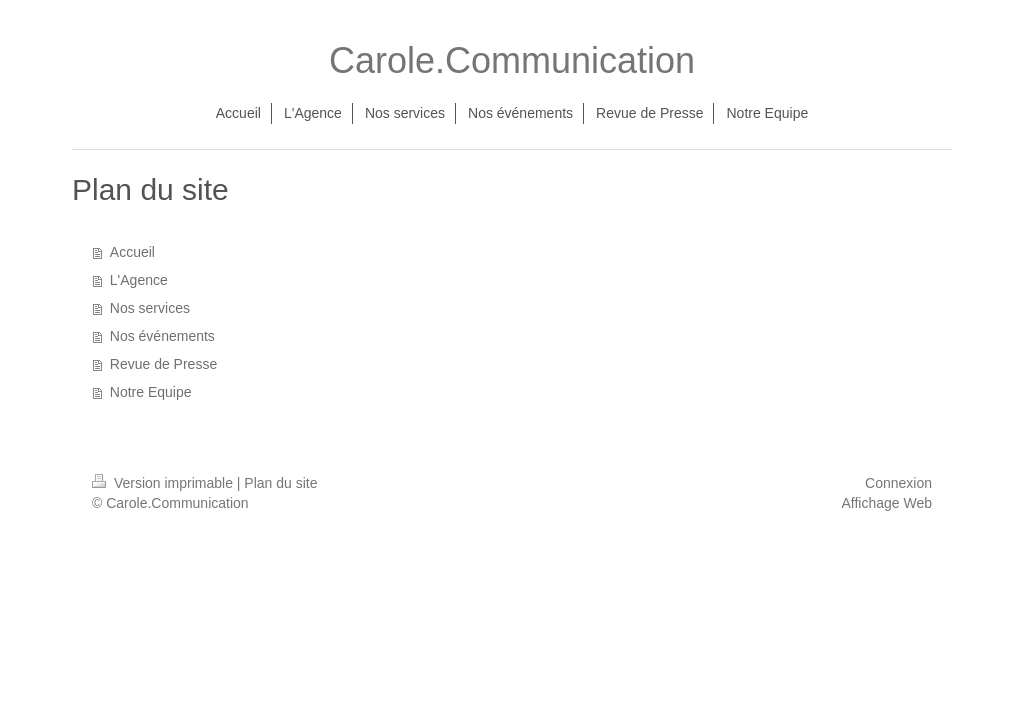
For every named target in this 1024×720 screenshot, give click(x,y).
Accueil (132, 252)
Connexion (898, 483)
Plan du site (280, 483)
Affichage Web (886, 503)
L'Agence (139, 280)
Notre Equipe (151, 392)
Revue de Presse (163, 364)
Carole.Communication (512, 60)
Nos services (150, 308)
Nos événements (162, 336)
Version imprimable (164, 483)
